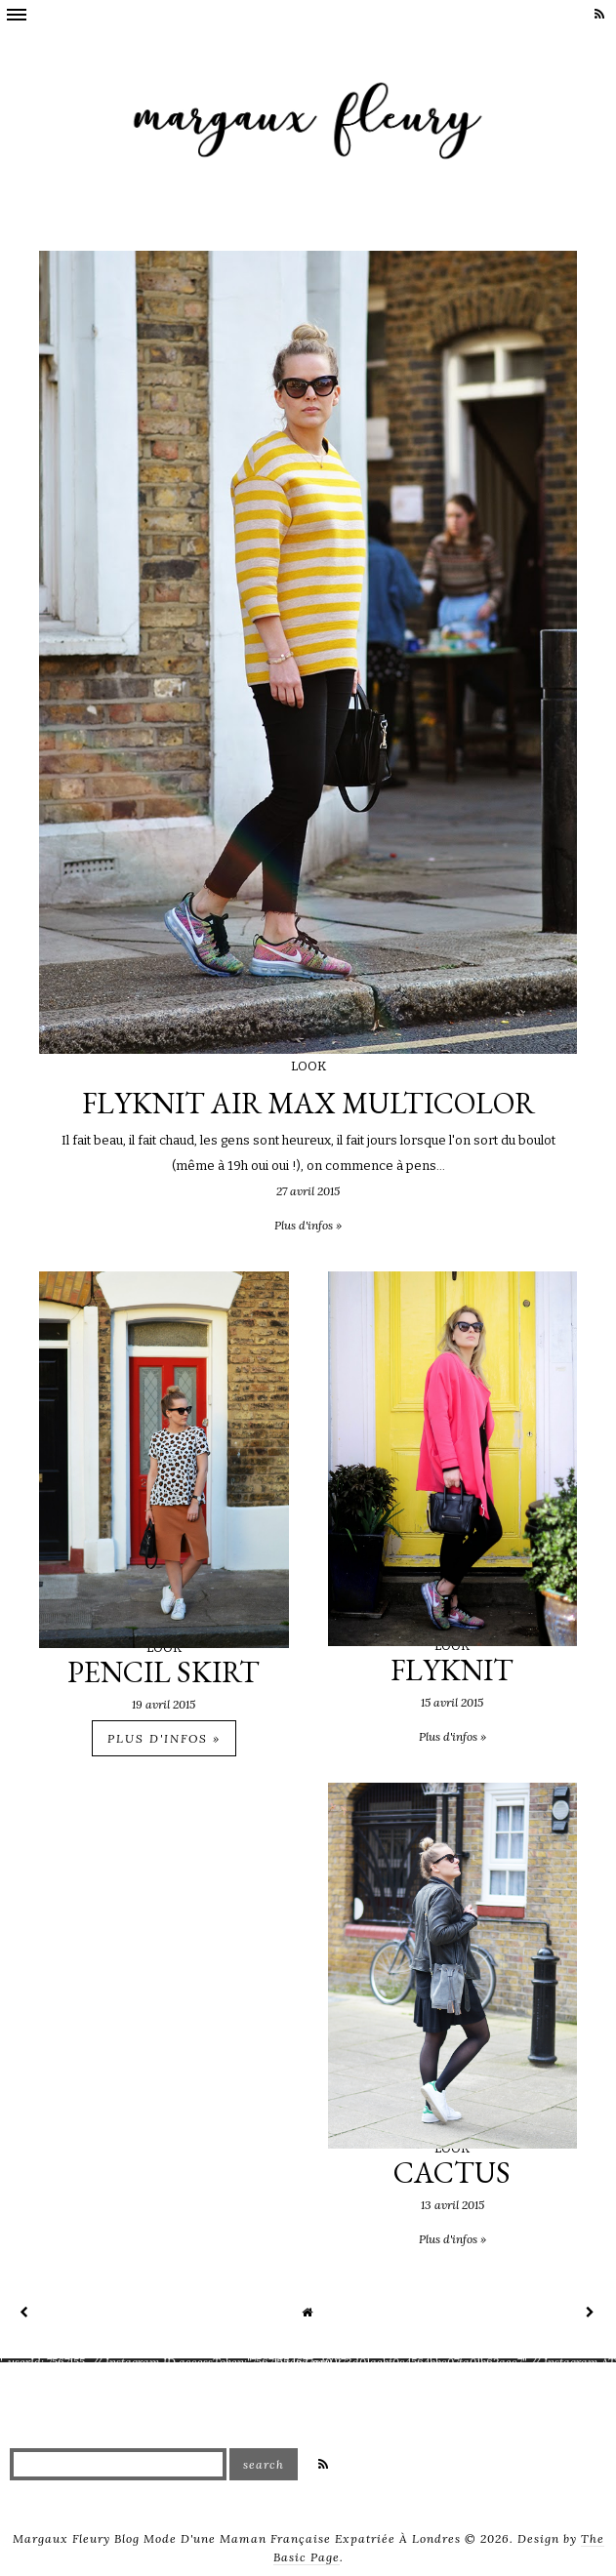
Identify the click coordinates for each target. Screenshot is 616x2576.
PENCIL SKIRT (163, 1672)
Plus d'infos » (164, 1738)
